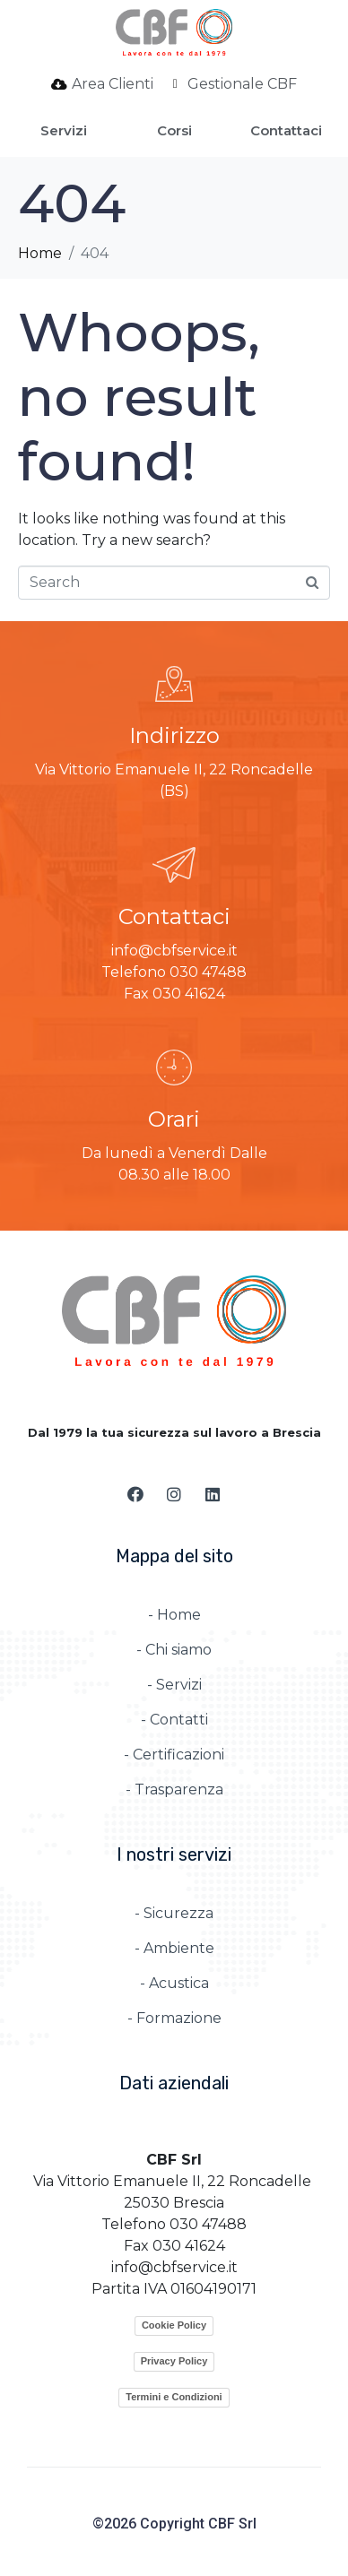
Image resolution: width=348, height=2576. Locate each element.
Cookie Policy (174, 2325)
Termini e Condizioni (174, 2396)
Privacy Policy (174, 2361)
